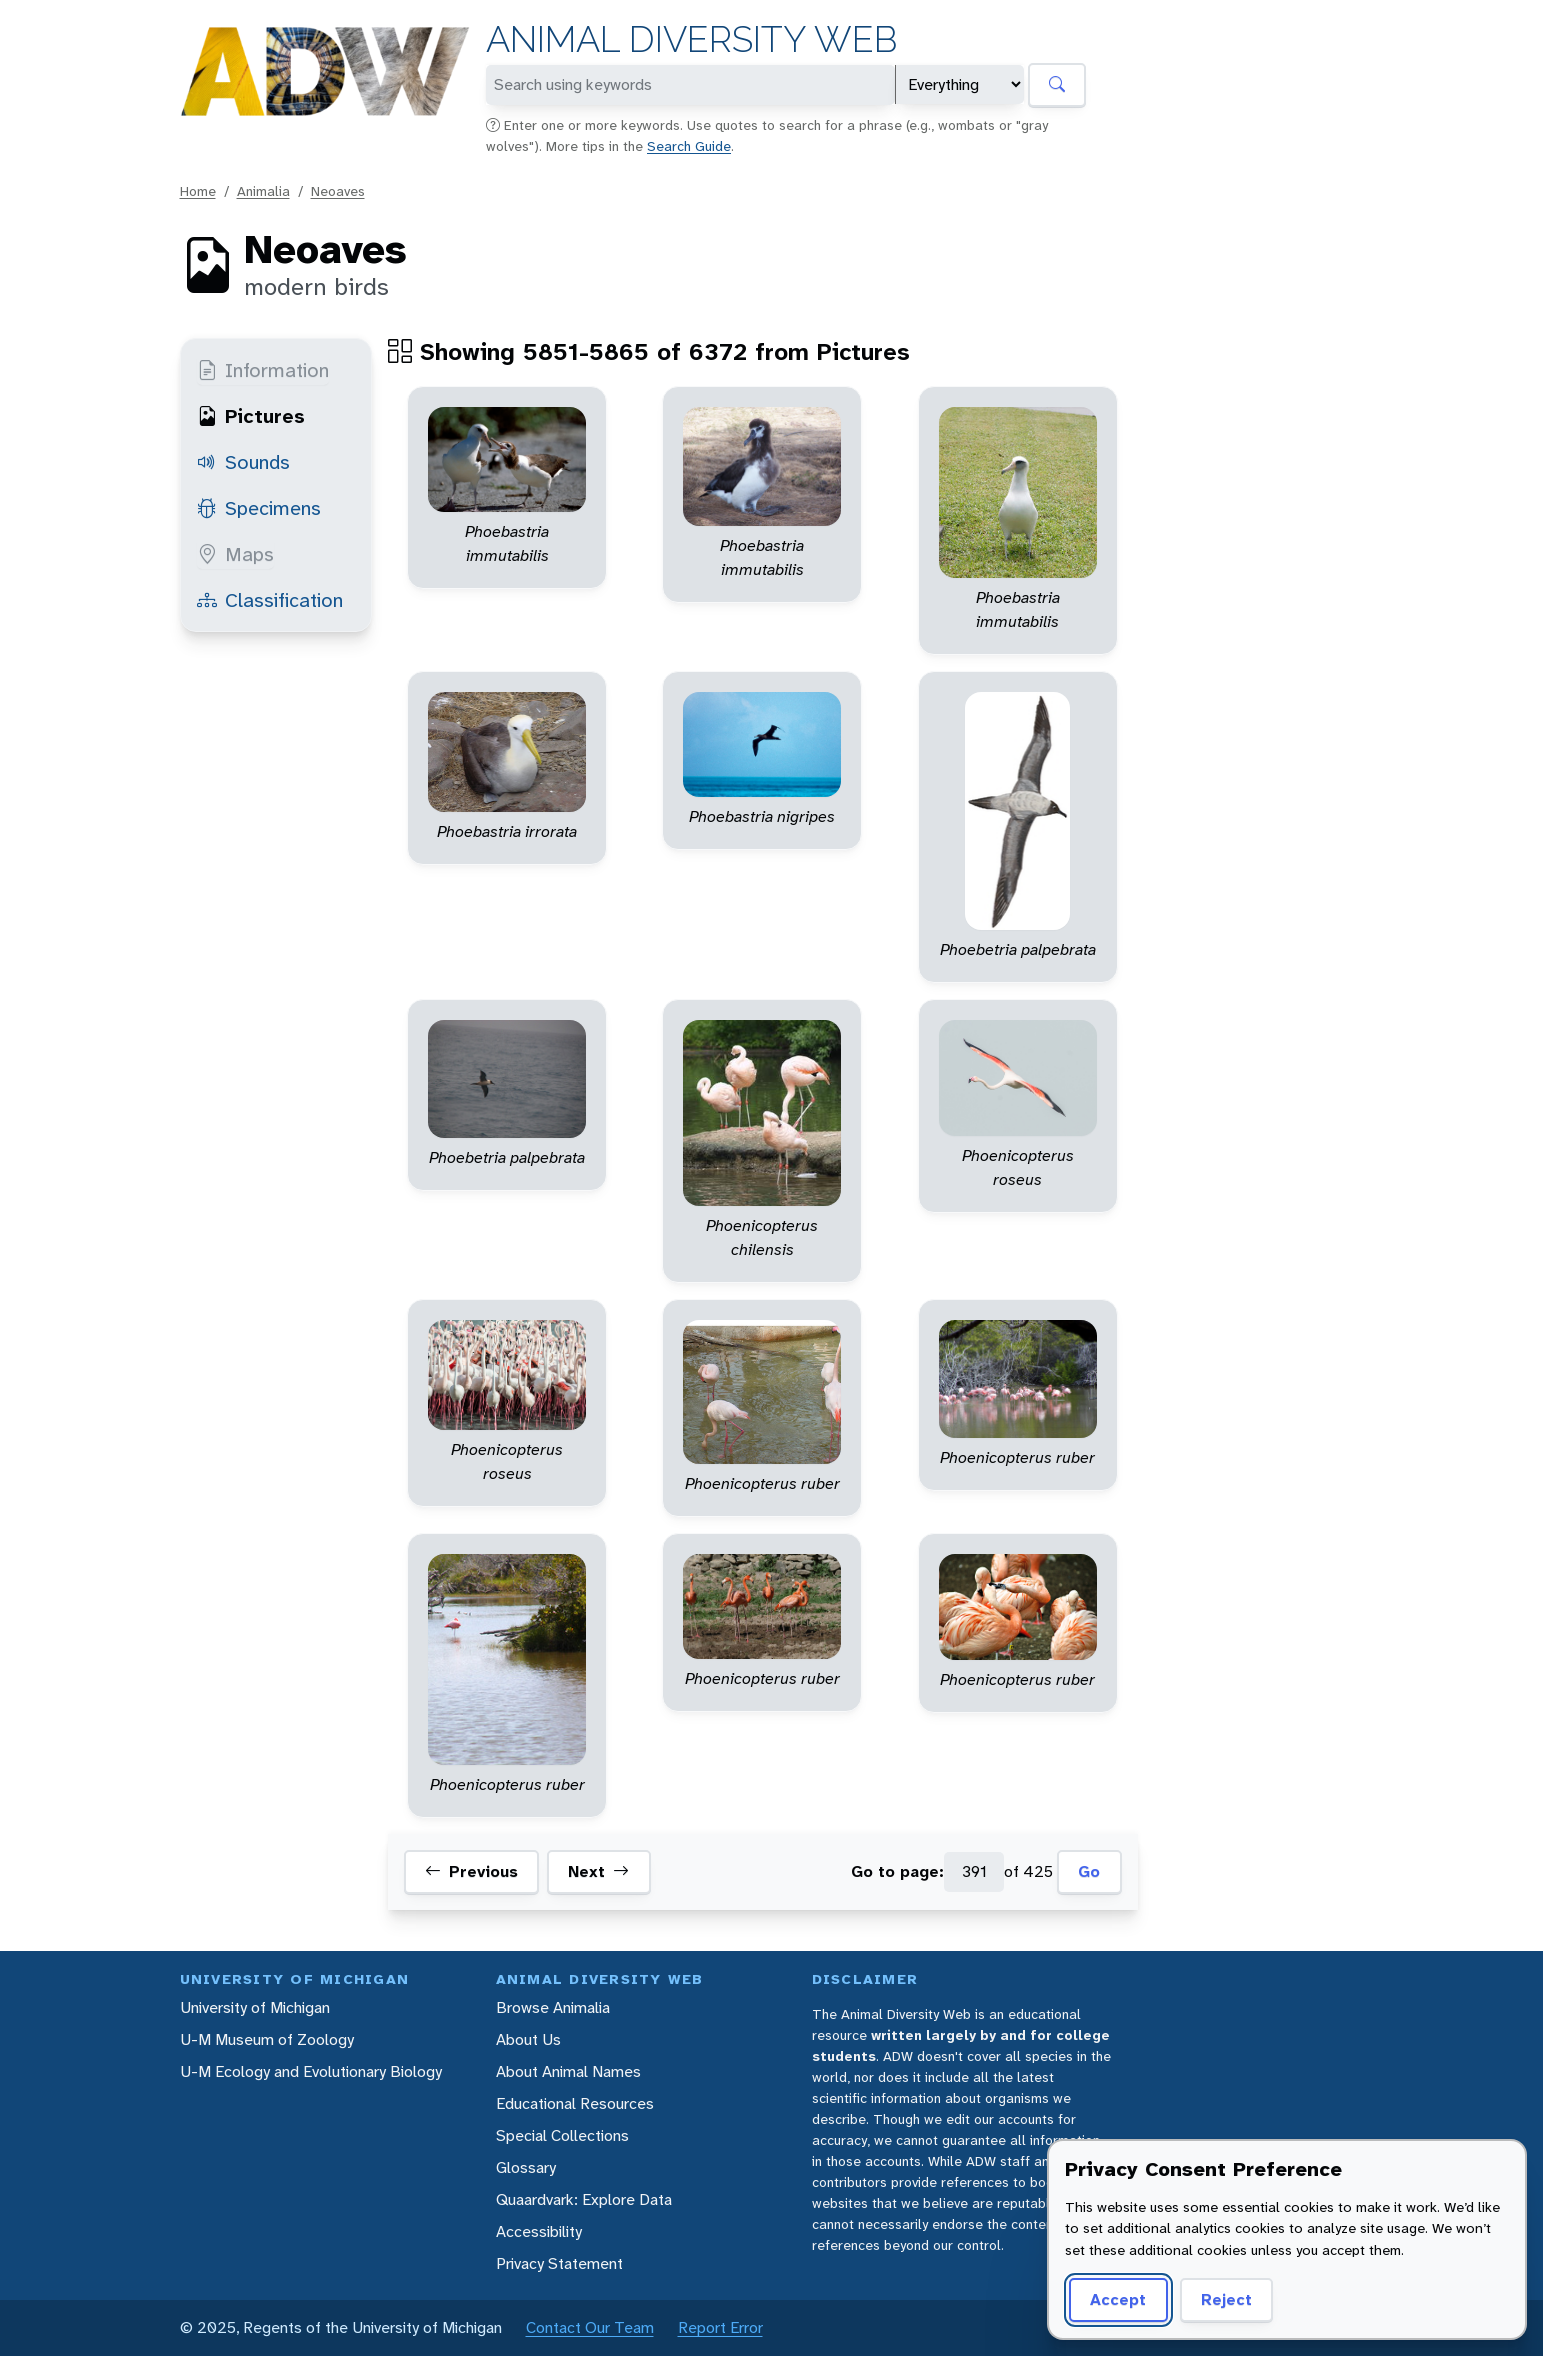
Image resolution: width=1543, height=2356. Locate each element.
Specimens (259, 508)
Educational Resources (575, 2103)
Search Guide (689, 146)
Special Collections (562, 2135)
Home (198, 191)
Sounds (243, 462)
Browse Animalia (553, 2007)
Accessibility (539, 2231)
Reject (1226, 2299)
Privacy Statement (559, 2263)
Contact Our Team (590, 2327)
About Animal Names (568, 2071)
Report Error (720, 2327)
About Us (528, 2039)
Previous (471, 1872)
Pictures (251, 416)
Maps (235, 554)
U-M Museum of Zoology (267, 2039)
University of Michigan (255, 2007)
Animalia (263, 191)
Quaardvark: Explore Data (584, 2199)
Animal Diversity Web (691, 39)
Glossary (526, 2167)
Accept (1118, 2299)
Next (598, 1872)
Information (263, 370)
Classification (270, 600)
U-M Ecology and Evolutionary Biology (311, 2071)
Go (1089, 1871)
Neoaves (338, 191)
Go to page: (897, 1871)
